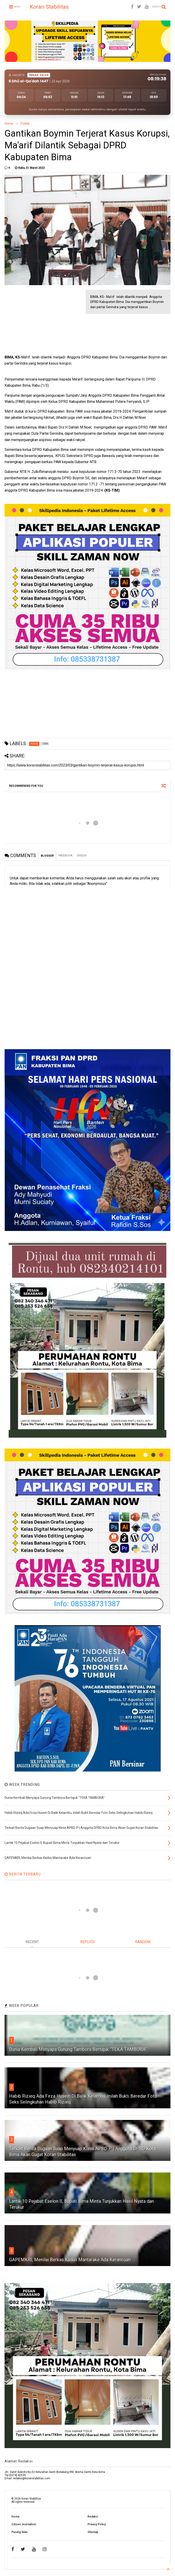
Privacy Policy (97, 2524)
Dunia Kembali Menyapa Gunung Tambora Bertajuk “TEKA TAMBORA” (78, 2049)
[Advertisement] (39, 318)
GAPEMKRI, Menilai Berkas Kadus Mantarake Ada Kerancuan (70, 2259)
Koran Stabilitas (49, 7)
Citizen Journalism (23, 2524)
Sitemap (93, 2532)
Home (9, 123)
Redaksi (93, 2516)
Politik (25, 123)
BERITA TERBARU (23, 1874)
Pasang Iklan (19, 2532)
